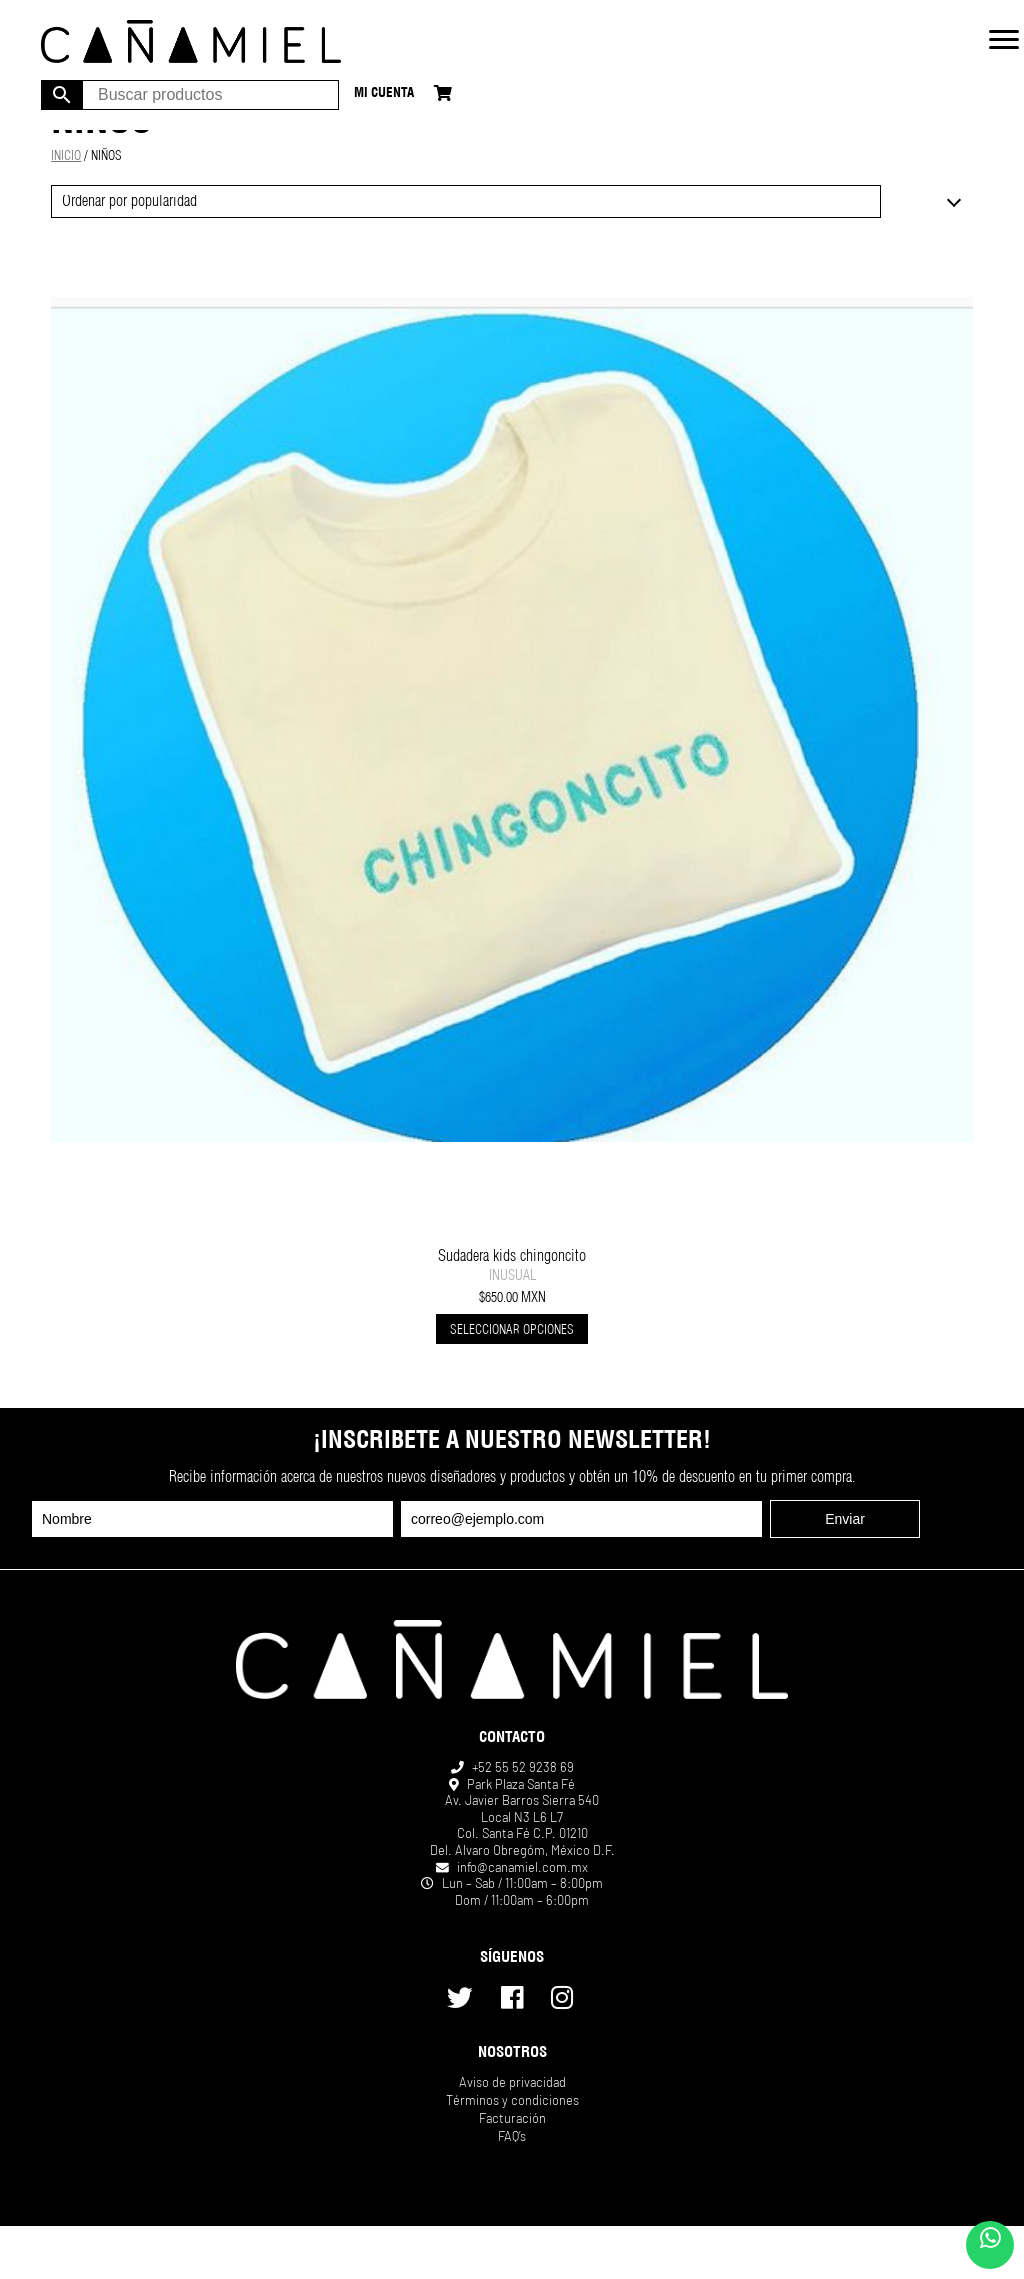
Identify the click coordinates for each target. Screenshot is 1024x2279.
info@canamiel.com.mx (522, 1867)
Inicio (66, 157)
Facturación (512, 2118)
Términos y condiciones (512, 2100)
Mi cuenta (384, 94)
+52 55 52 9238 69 (523, 1767)
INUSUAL (512, 1277)
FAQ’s (512, 2136)
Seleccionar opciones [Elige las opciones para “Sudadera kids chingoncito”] (512, 1331)
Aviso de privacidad (512, 2082)
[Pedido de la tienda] (465, 201)
